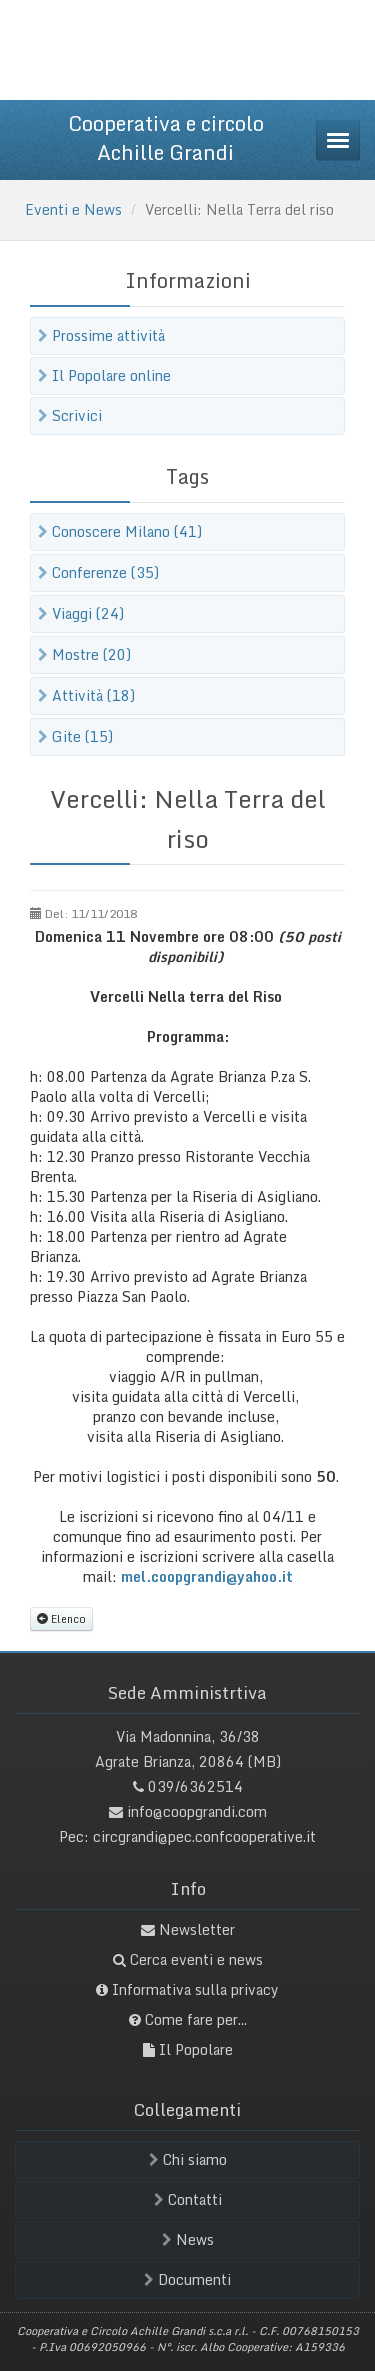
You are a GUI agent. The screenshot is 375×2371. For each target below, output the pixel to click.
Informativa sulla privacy (195, 1989)
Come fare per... (196, 2019)
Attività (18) (86, 695)
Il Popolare (196, 2049)
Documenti (187, 2279)
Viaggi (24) (81, 613)
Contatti (188, 2199)
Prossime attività (101, 335)
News (188, 2239)
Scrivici (70, 415)
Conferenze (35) (98, 572)
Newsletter (197, 1929)
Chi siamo (188, 2159)
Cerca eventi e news (196, 1959)
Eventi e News (73, 209)
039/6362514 (195, 1786)
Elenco (61, 1618)
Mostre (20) (84, 654)
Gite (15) (75, 736)
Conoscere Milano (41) (120, 531)
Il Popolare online (104, 375)
